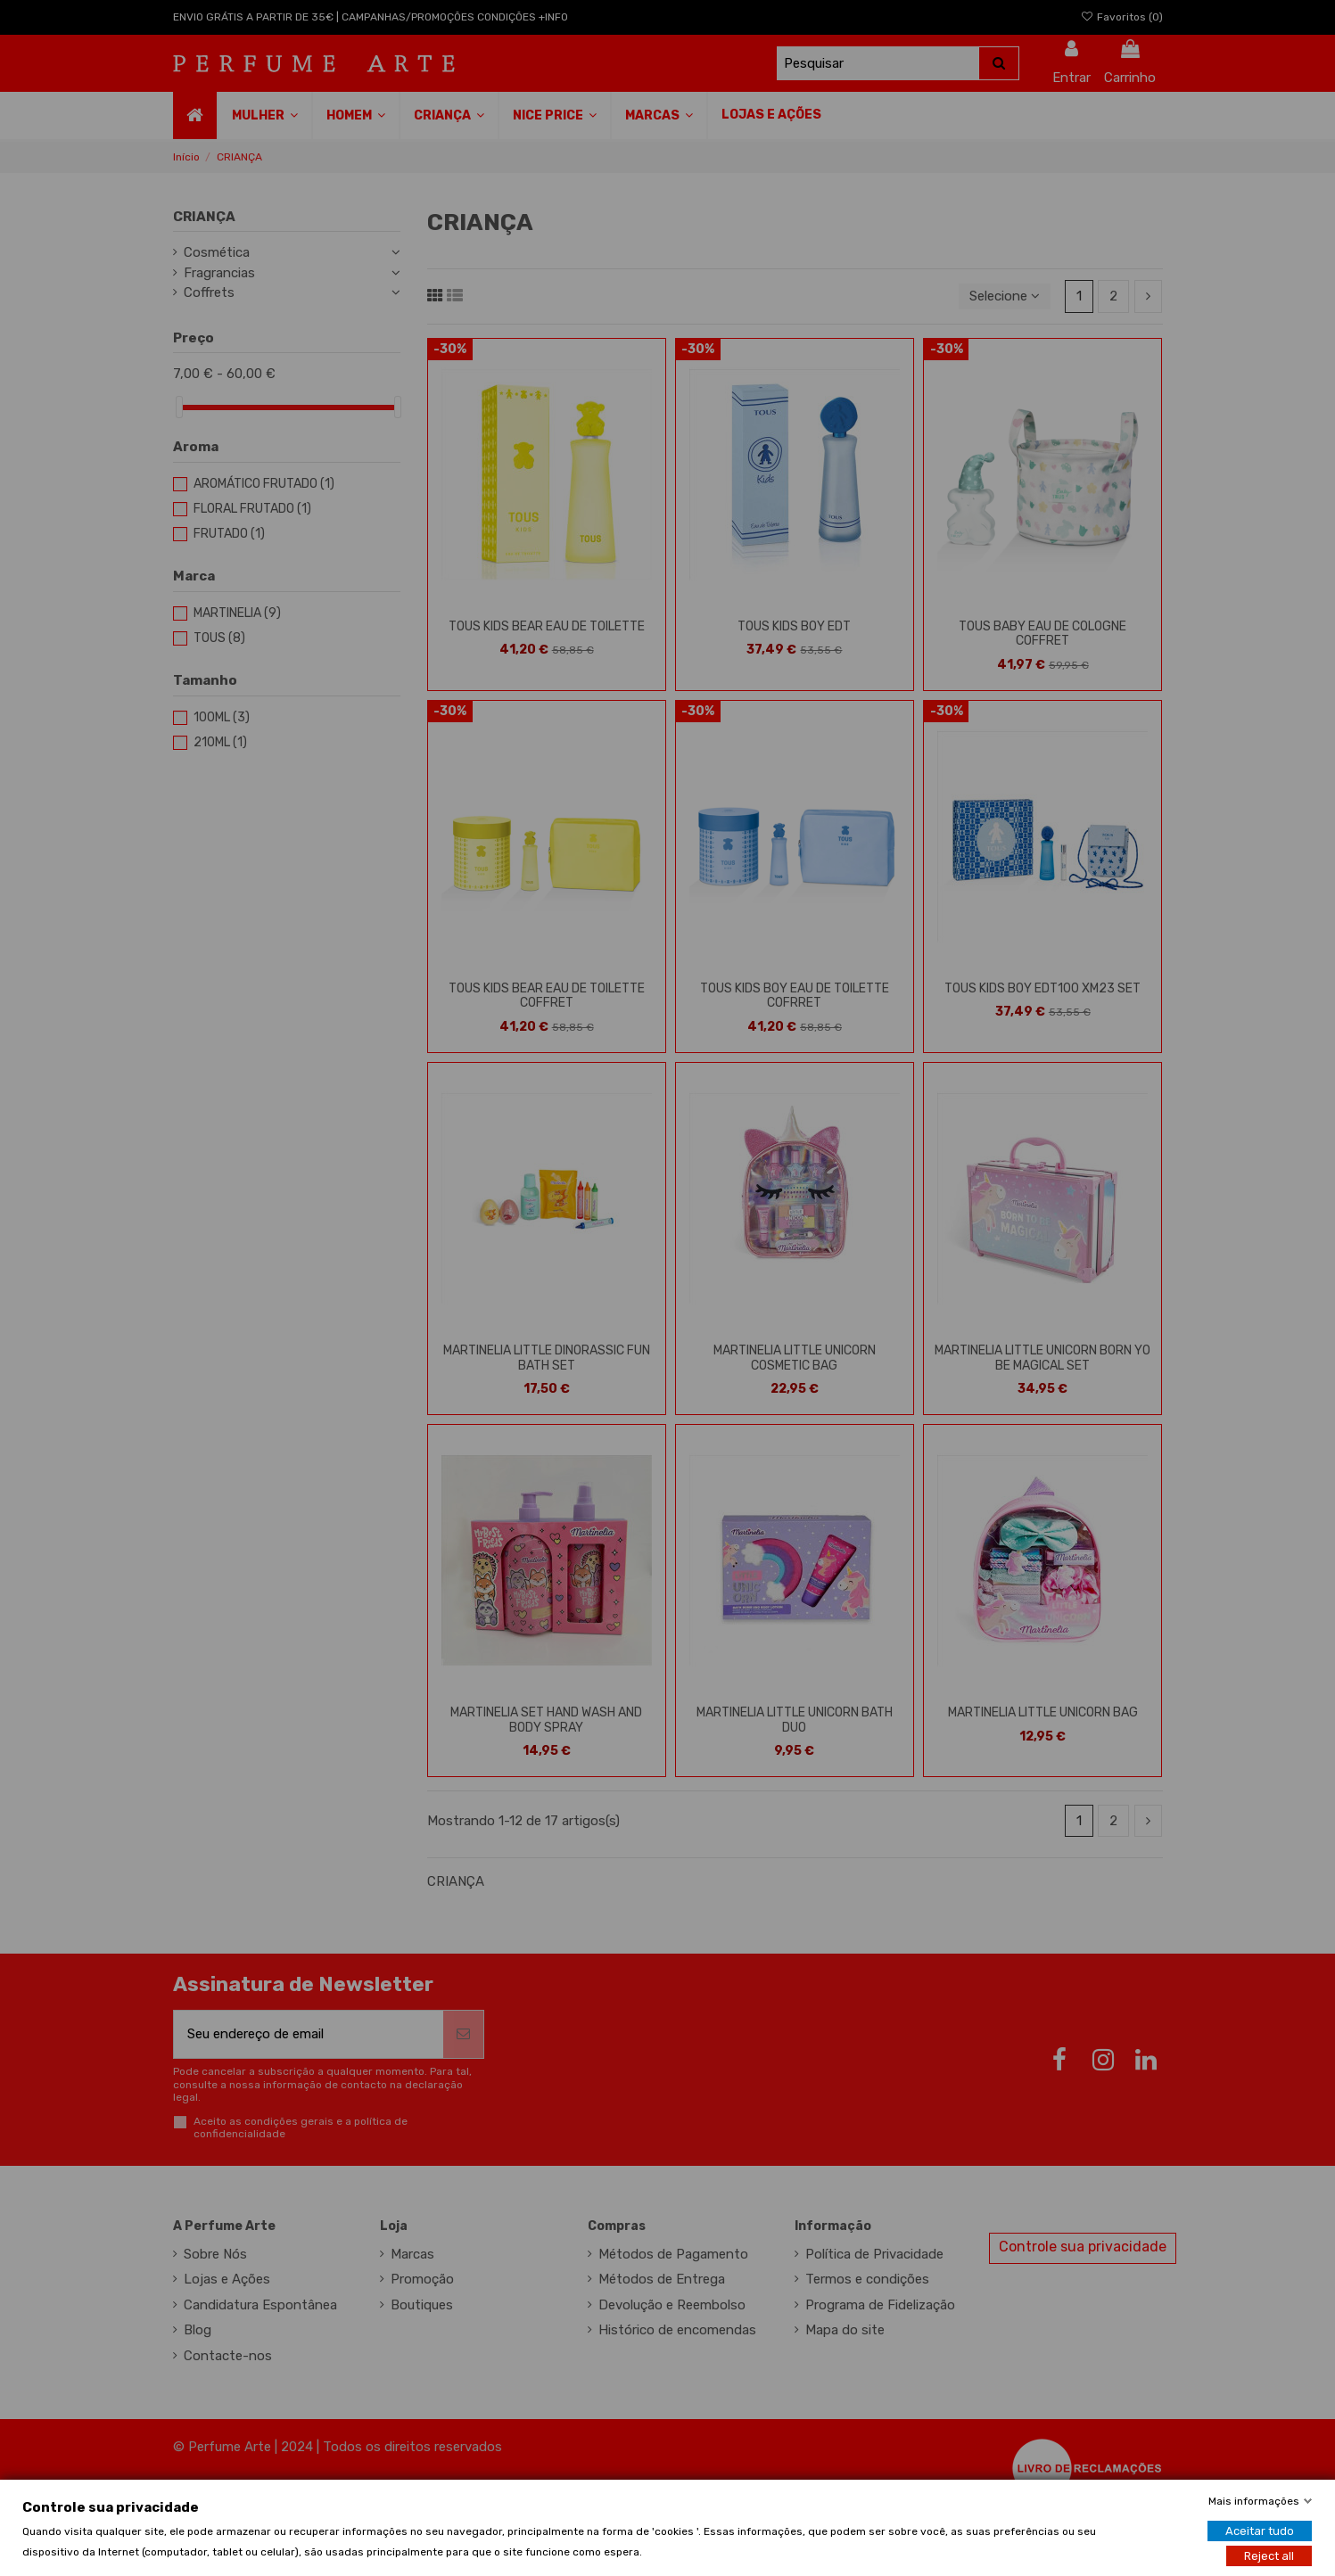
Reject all (1269, 2555)
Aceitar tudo (1259, 2530)
